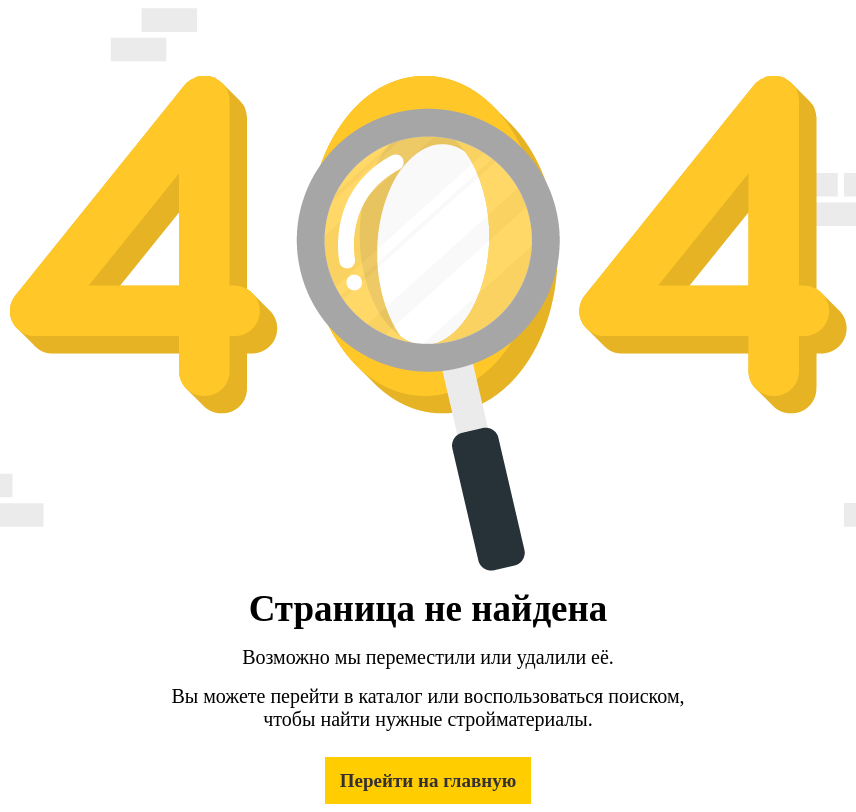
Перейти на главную (428, 780)
